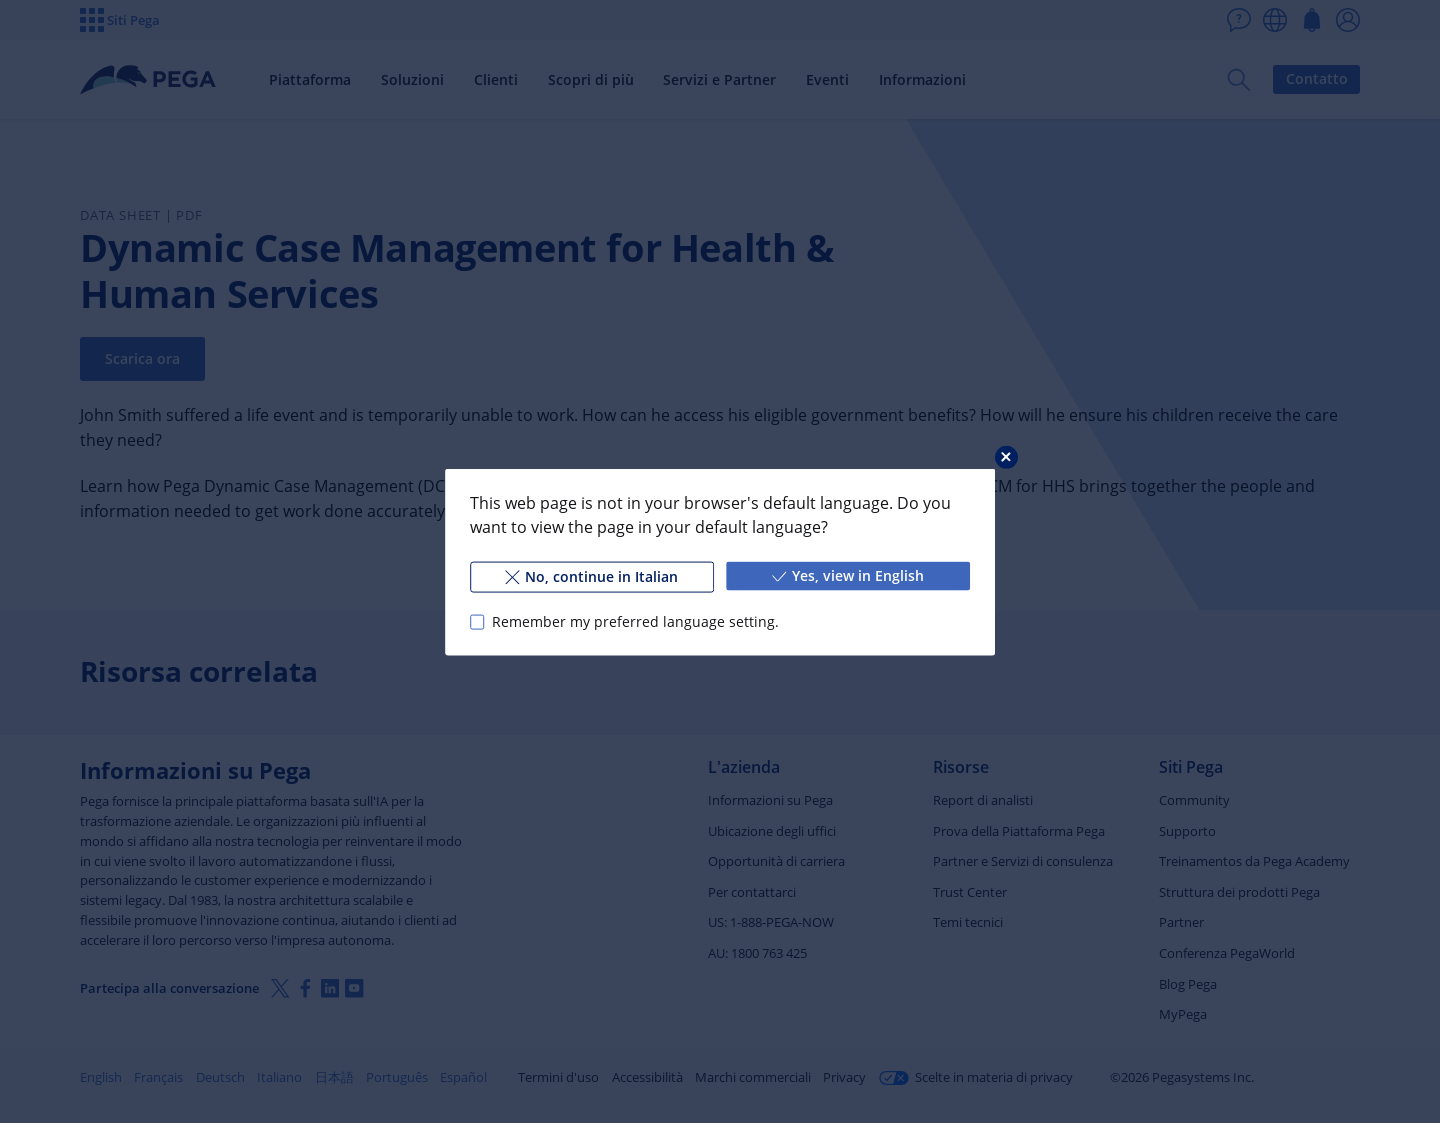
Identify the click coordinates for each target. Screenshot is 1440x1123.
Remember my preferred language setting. (635, 621)
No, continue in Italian (591, 575)
